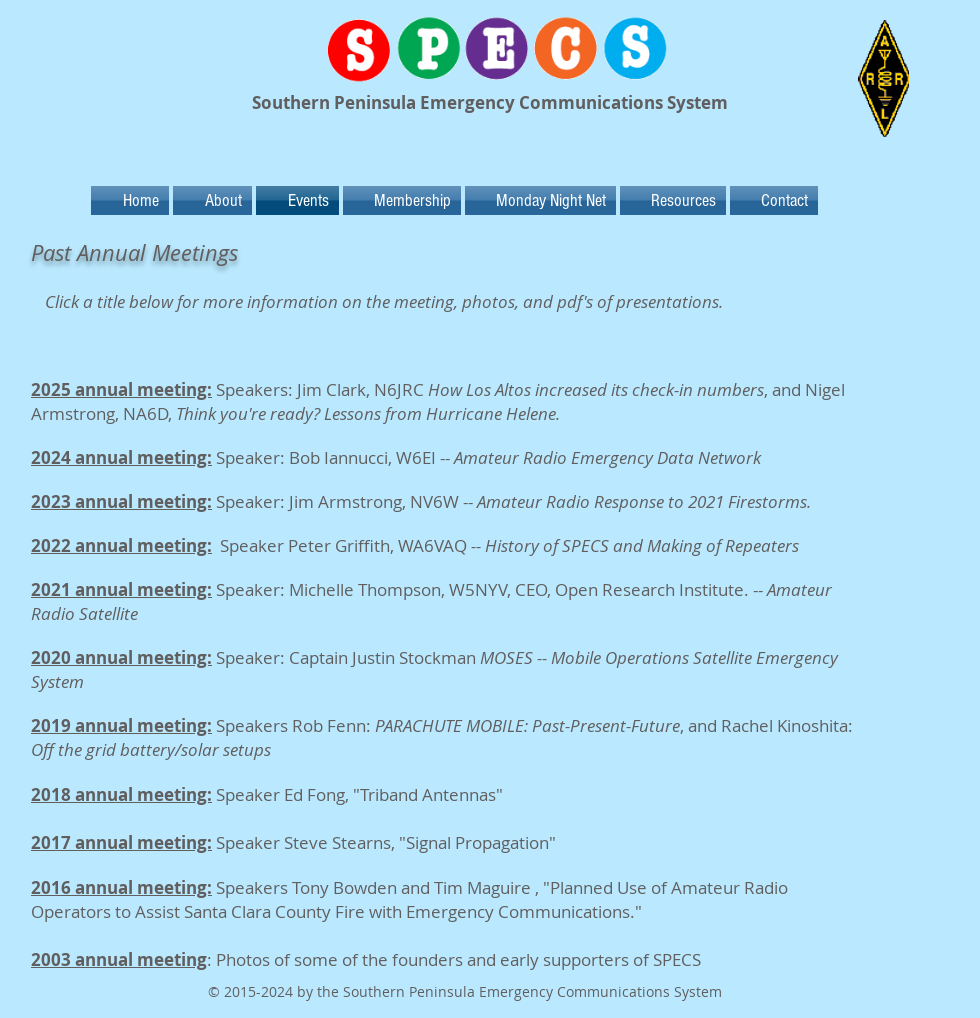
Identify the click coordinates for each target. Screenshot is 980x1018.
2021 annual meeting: (121, 589)
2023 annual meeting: (121, 501)
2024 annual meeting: (121, 457)
